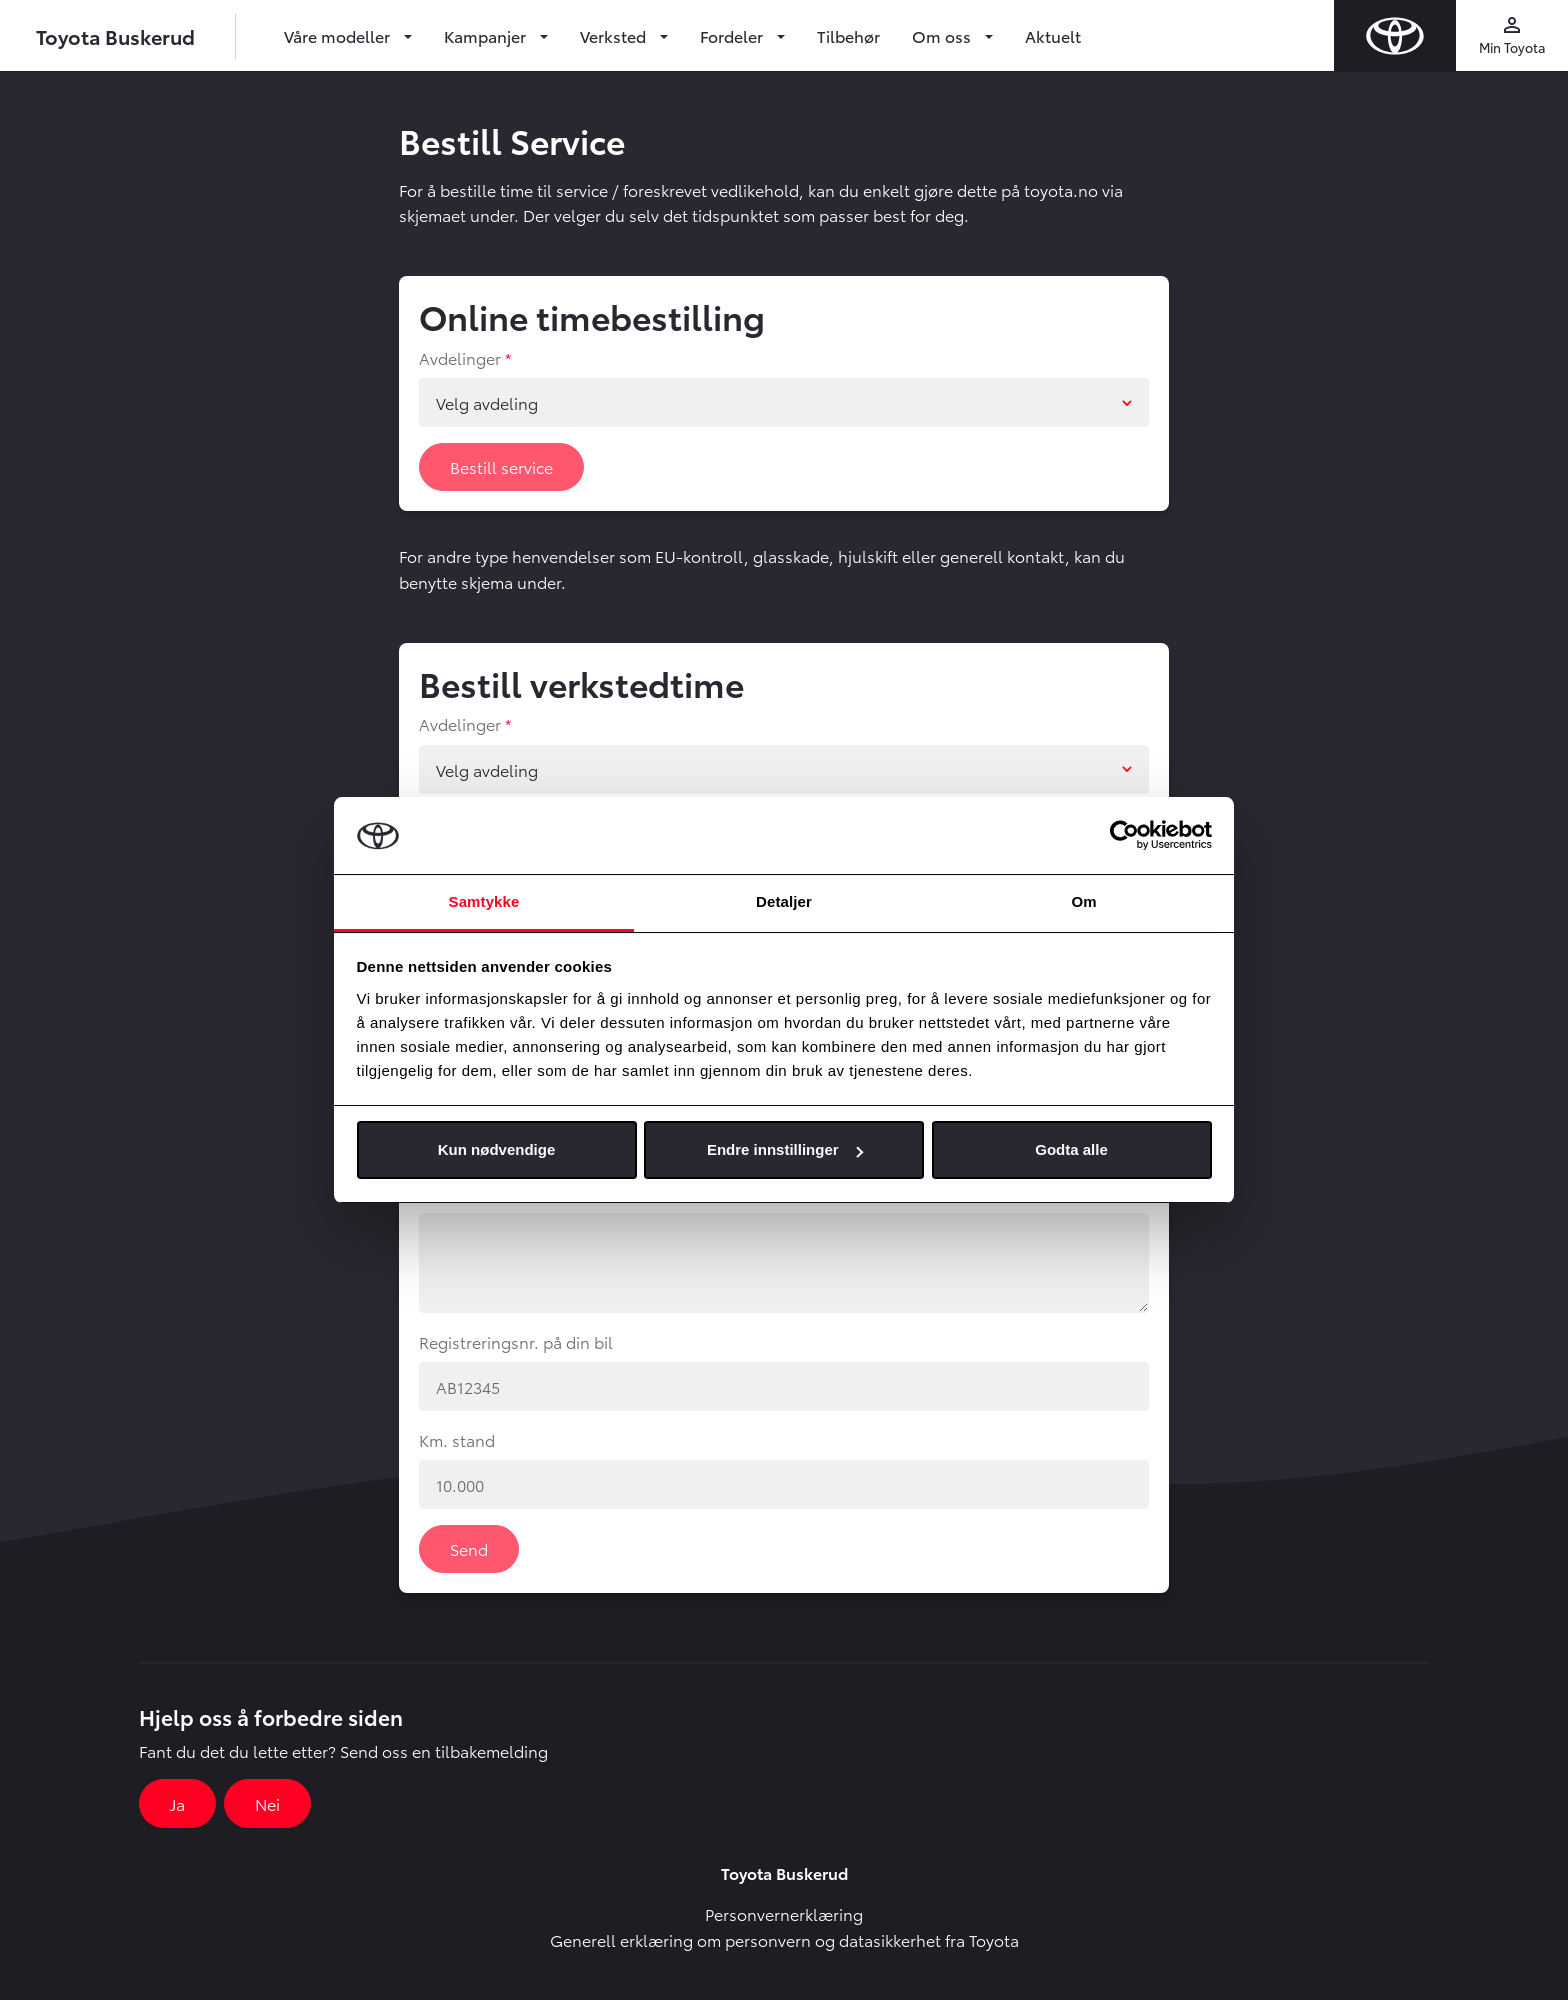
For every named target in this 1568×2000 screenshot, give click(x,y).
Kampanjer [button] (487, 35)
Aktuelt (1053, 35)
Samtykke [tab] (484, 901)
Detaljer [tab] (784, 901)
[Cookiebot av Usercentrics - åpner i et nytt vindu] (1124, 836)
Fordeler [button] (733, 35)
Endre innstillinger (785, 1149)
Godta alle (1071, 1149)
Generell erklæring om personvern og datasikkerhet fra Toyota (784, 1939)
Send (469, 1548)
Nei (267, 1803)
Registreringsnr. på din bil (516, 1341)
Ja (177, 1803)
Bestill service (501, 466)
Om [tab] (1083, 901)
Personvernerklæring (784, 1913)
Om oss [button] (943, 35)
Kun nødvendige (497, 1149)
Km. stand (457, 1439)
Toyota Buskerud (115, 36)
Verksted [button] (615, 35)
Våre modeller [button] (339, 35)
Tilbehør (848, 35)
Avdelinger (460, 357)
